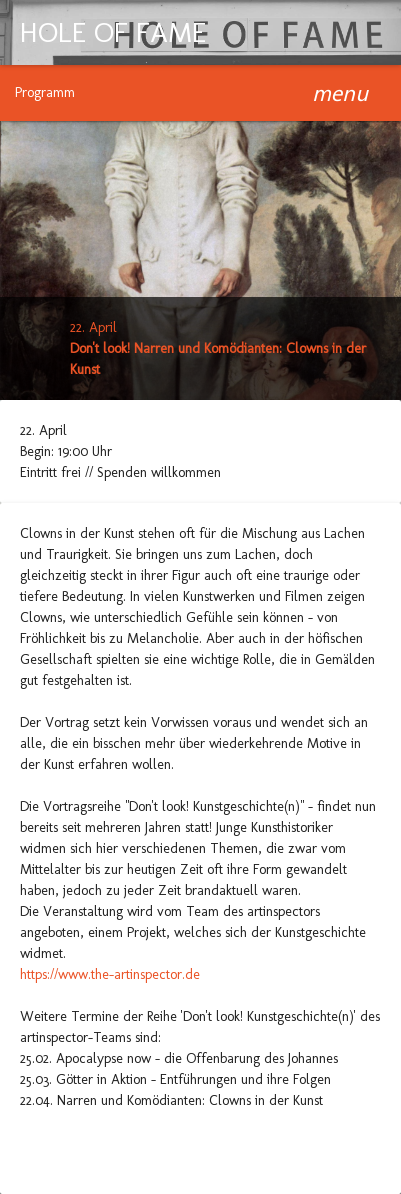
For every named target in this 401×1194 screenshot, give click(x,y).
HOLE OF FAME (113, 32)
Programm (45, 92)
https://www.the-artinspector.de (110, 974)
